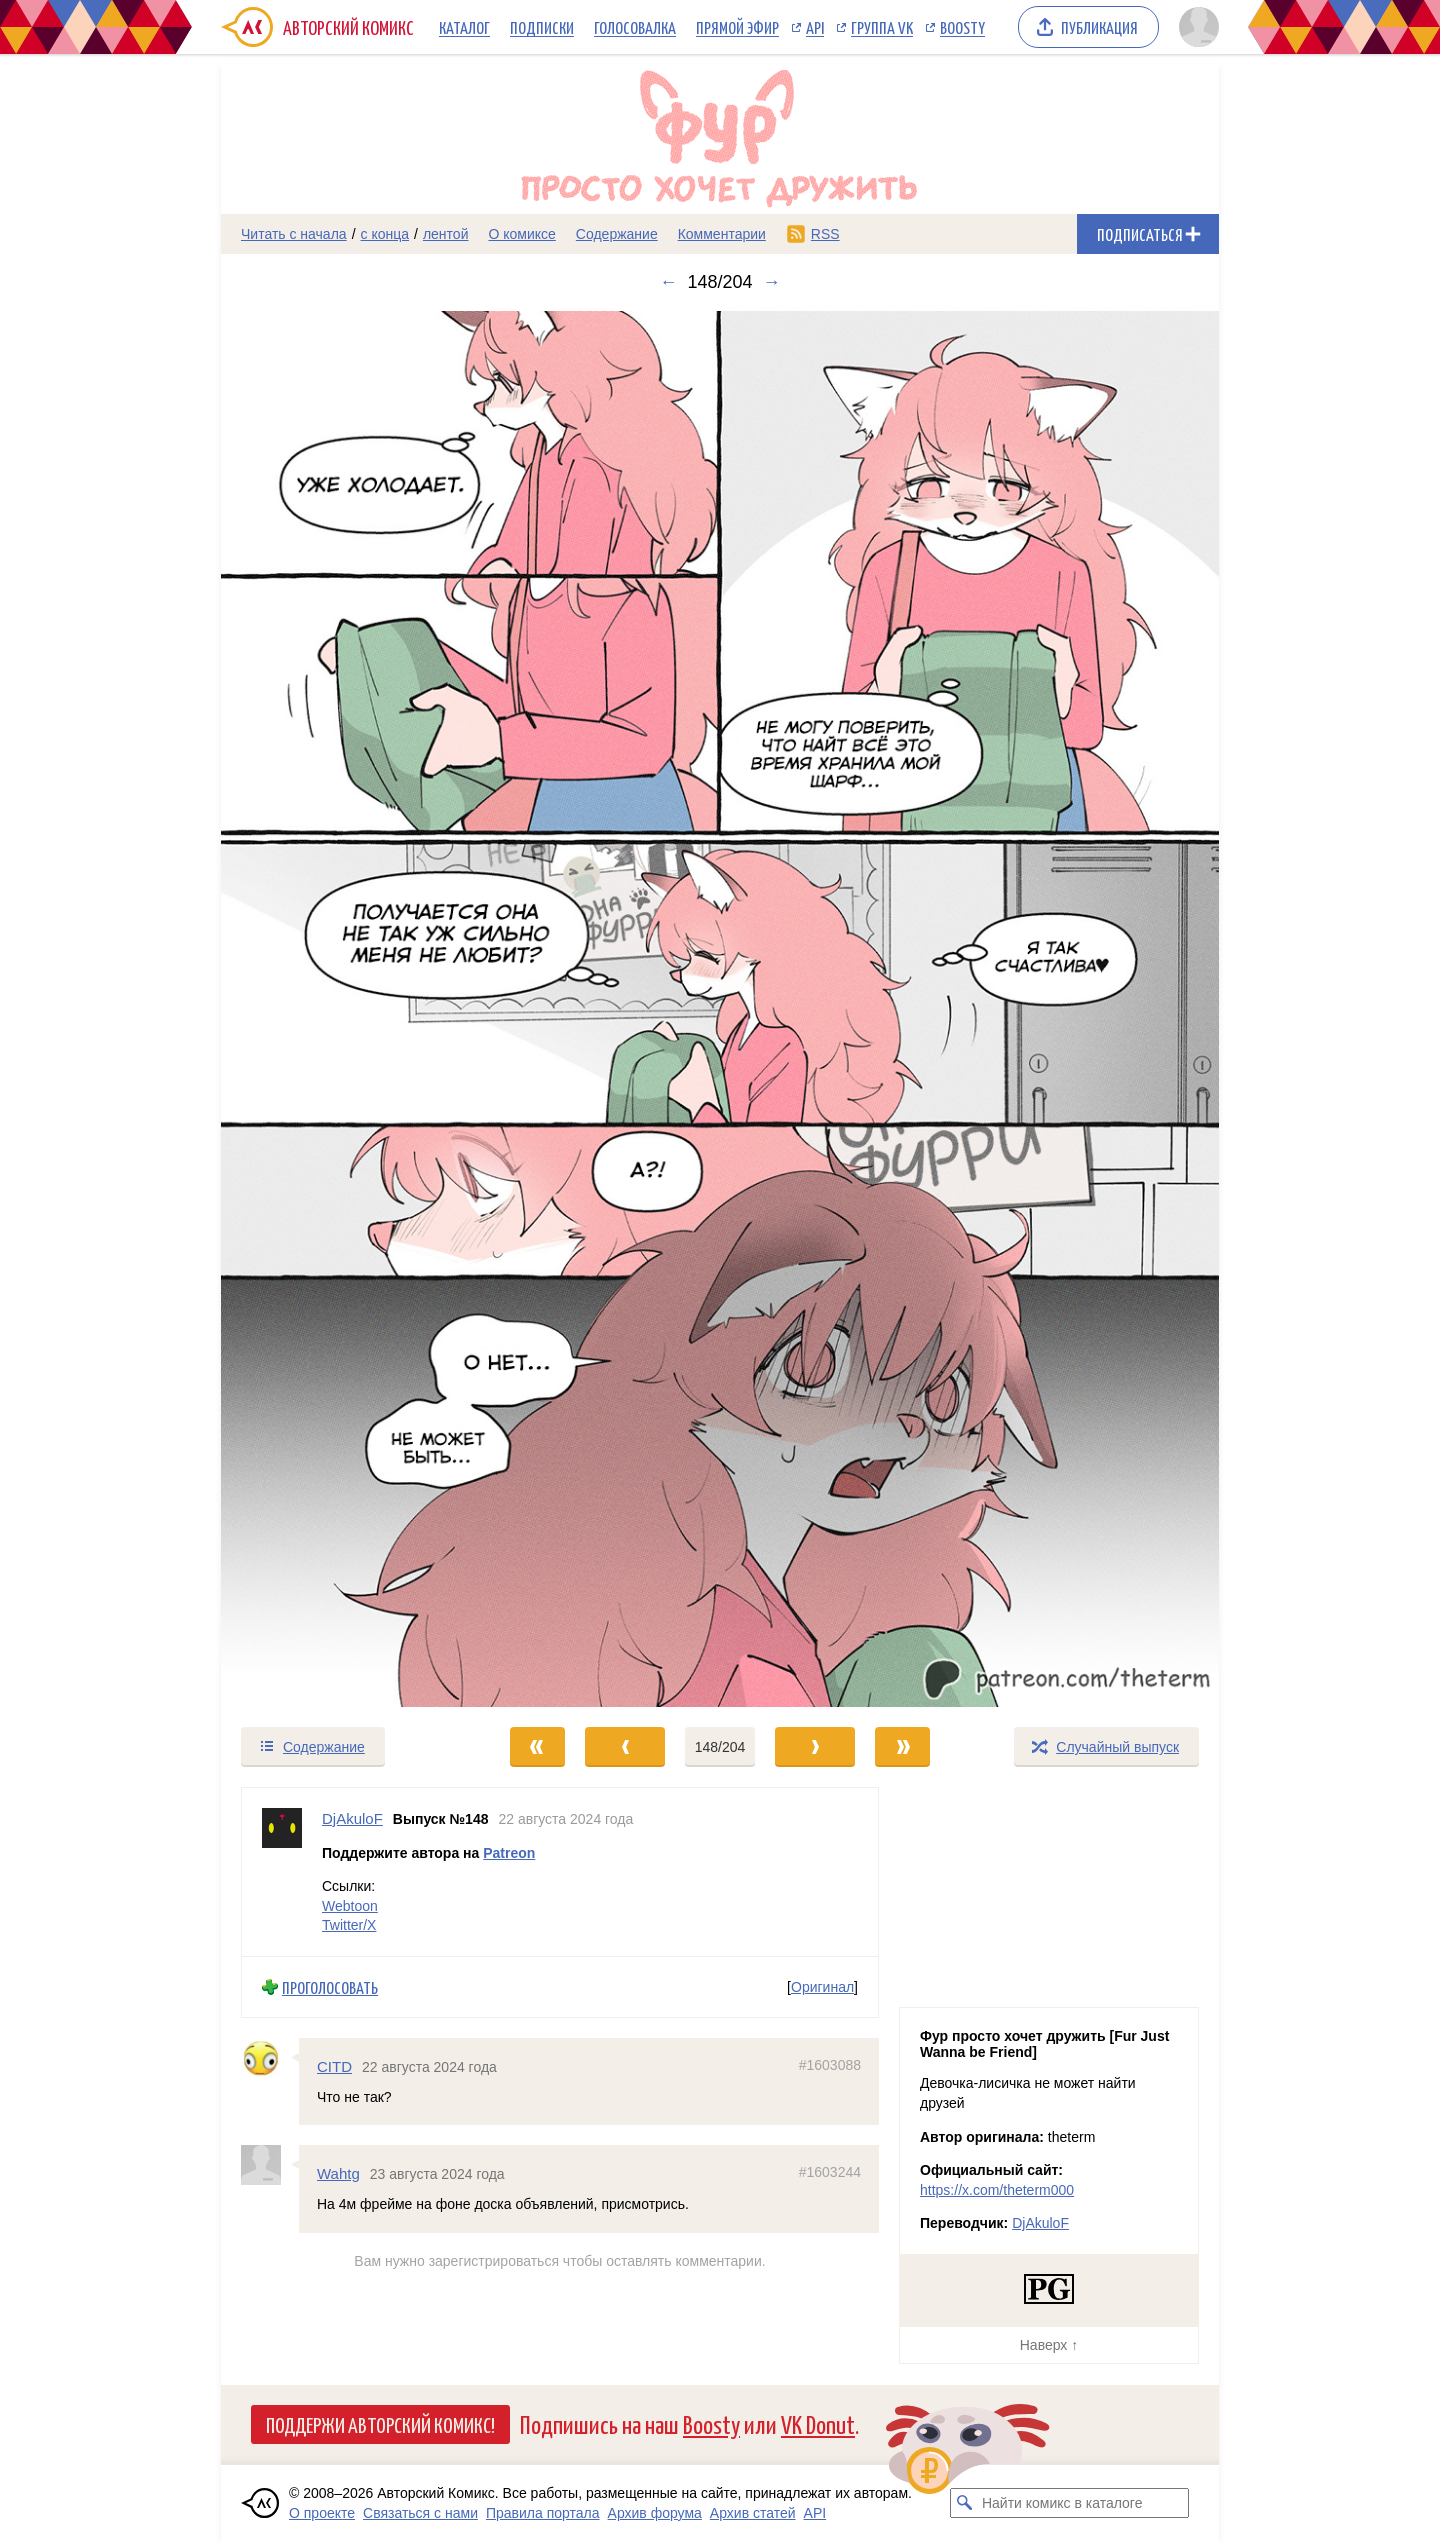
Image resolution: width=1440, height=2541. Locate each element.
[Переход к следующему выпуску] (720, 1009)
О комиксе (521, 234)
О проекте (322, 2513)
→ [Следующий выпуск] (772, 282)
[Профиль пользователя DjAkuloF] (282, 1872)
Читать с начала (294, 234)
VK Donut (818, 2423)
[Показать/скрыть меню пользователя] (1195, 27)
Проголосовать (330, 1987)
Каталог (464, 27)
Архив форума (655, 2513)
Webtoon (350, 1906)
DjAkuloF (1040, 2223)
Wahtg (338, 2174)
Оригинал (822, 1987)
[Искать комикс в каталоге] (965, 2503)
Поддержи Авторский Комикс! (380, 2424)
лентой (446, 234)
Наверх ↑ (1049, 2345)
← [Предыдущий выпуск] (668, 282)
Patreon (509, 1853)
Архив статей (753, 2513)
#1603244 (830, 2173)
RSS (825, 234)
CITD (334, 2067)
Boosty (962, 27)
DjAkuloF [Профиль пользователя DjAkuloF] (352, 1818)
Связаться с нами (420, 2513)
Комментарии (722, 234)
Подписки (542, 27)
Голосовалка (635, 27)
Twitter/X (349, 1926)
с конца (385, 234)
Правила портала (543, 2513)
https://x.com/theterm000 (997, 2190)
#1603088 (830, 2066)
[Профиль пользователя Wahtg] (270, 2166)
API (815, 27)
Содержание (617, 234)
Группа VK (882, 27)
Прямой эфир (737, 27)
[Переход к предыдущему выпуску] (346, 1009)
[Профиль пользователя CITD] (270, 2059)
